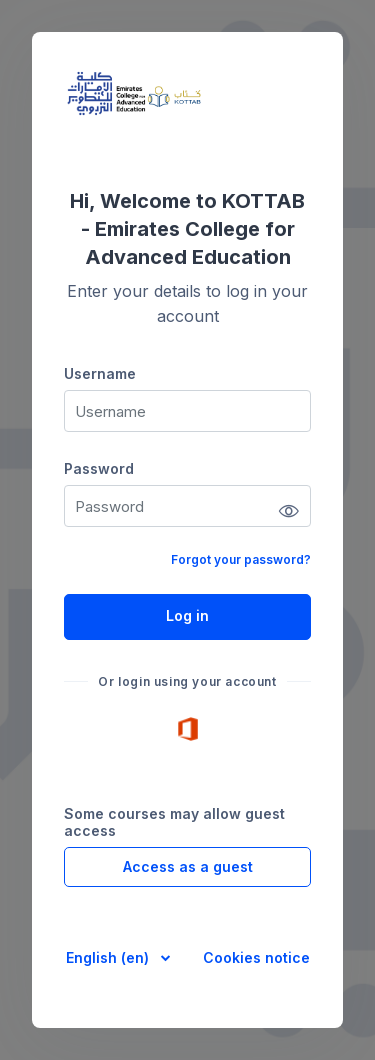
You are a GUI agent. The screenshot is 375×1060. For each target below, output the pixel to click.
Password (99, 468)
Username (100, 373)
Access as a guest (188, 866)
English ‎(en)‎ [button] (109, 957)
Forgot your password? (241, 559)
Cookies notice (256, 957)
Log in (187, 615)
